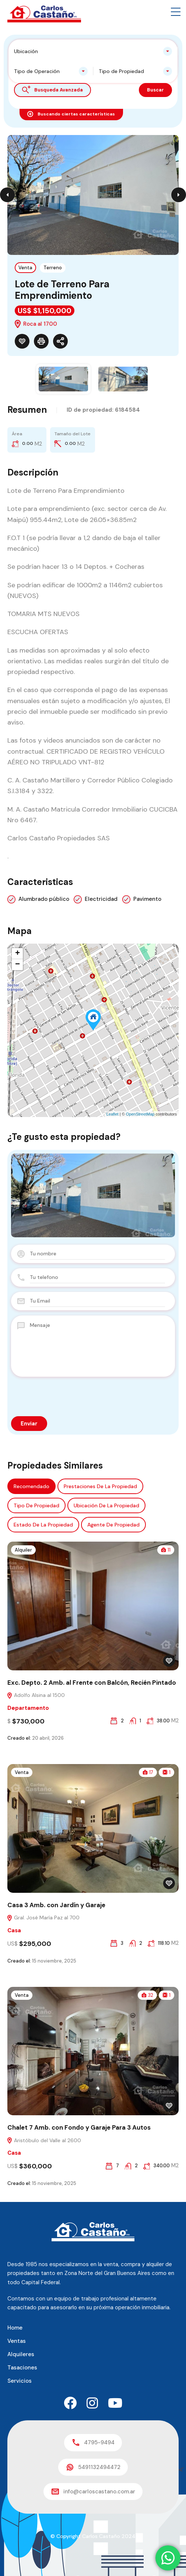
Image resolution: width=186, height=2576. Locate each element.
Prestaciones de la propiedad (100, 1486)
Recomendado (31, 1486)
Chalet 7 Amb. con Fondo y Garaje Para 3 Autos (79, 2127)
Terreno (52, 267)
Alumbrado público (43, 899)
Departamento (28, 1708)
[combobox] (93, 51)
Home (14, 2327)
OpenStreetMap (140, 1114)
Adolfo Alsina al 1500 (36, 1695)
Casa (14, 1930)
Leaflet (112, 1114)
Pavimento (147, 899)
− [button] (17, 964)
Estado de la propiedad (43, 1524)
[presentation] (67, 1396)
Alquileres (20, 2354)
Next (178, 194)
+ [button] (17, 953)
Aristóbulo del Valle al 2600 (44, 2140)
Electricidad (101, 899)
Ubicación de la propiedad (106, 1505)
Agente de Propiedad (113, 1524)
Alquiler (23, 1550)
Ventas (16, 2341)
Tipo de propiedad (36, 1505)
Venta (25, 267)
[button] (175, 11)
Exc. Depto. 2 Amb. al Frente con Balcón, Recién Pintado (91, 1682)
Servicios (19, 2381)
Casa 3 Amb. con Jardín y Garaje (56, 1905)
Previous (7, 194)
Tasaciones (22, 2367)
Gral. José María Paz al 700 (43, 1917)
